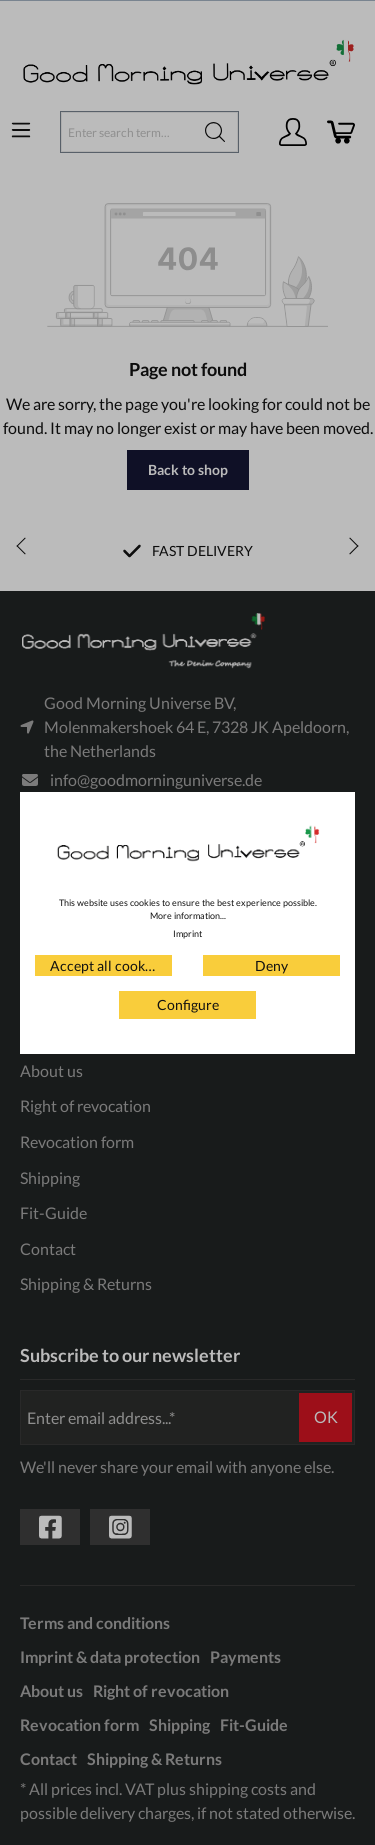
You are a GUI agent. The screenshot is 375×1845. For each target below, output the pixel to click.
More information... (188, 915)
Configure (188, 1004)
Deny (271, 965)
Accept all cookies (106, 965)
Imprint (187, 933)
